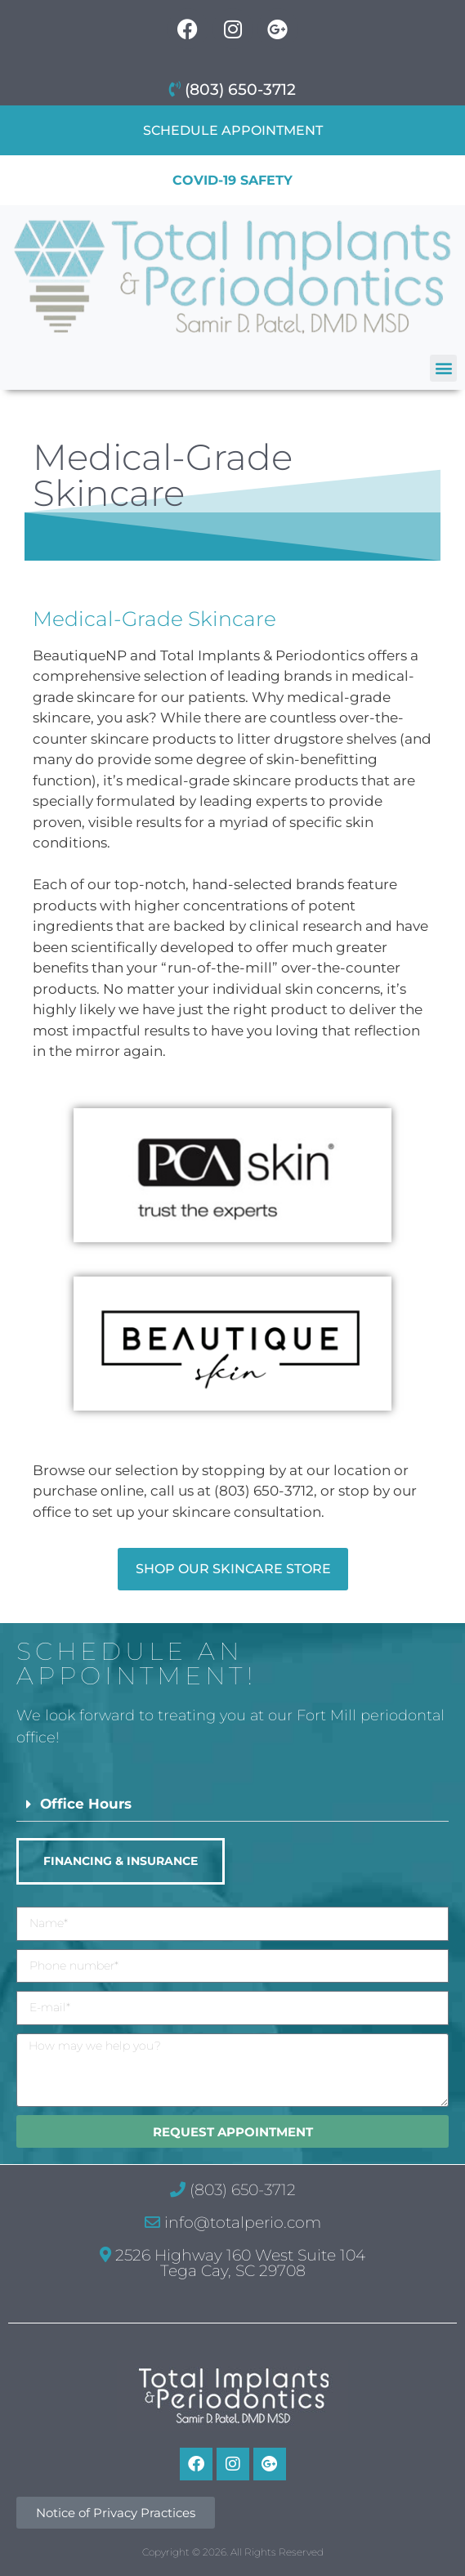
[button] (443, 368)
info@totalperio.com (233, 2222)
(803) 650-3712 (232, 89)
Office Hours (86, 1804)
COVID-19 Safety (232, 180)
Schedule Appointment (233, 130)
